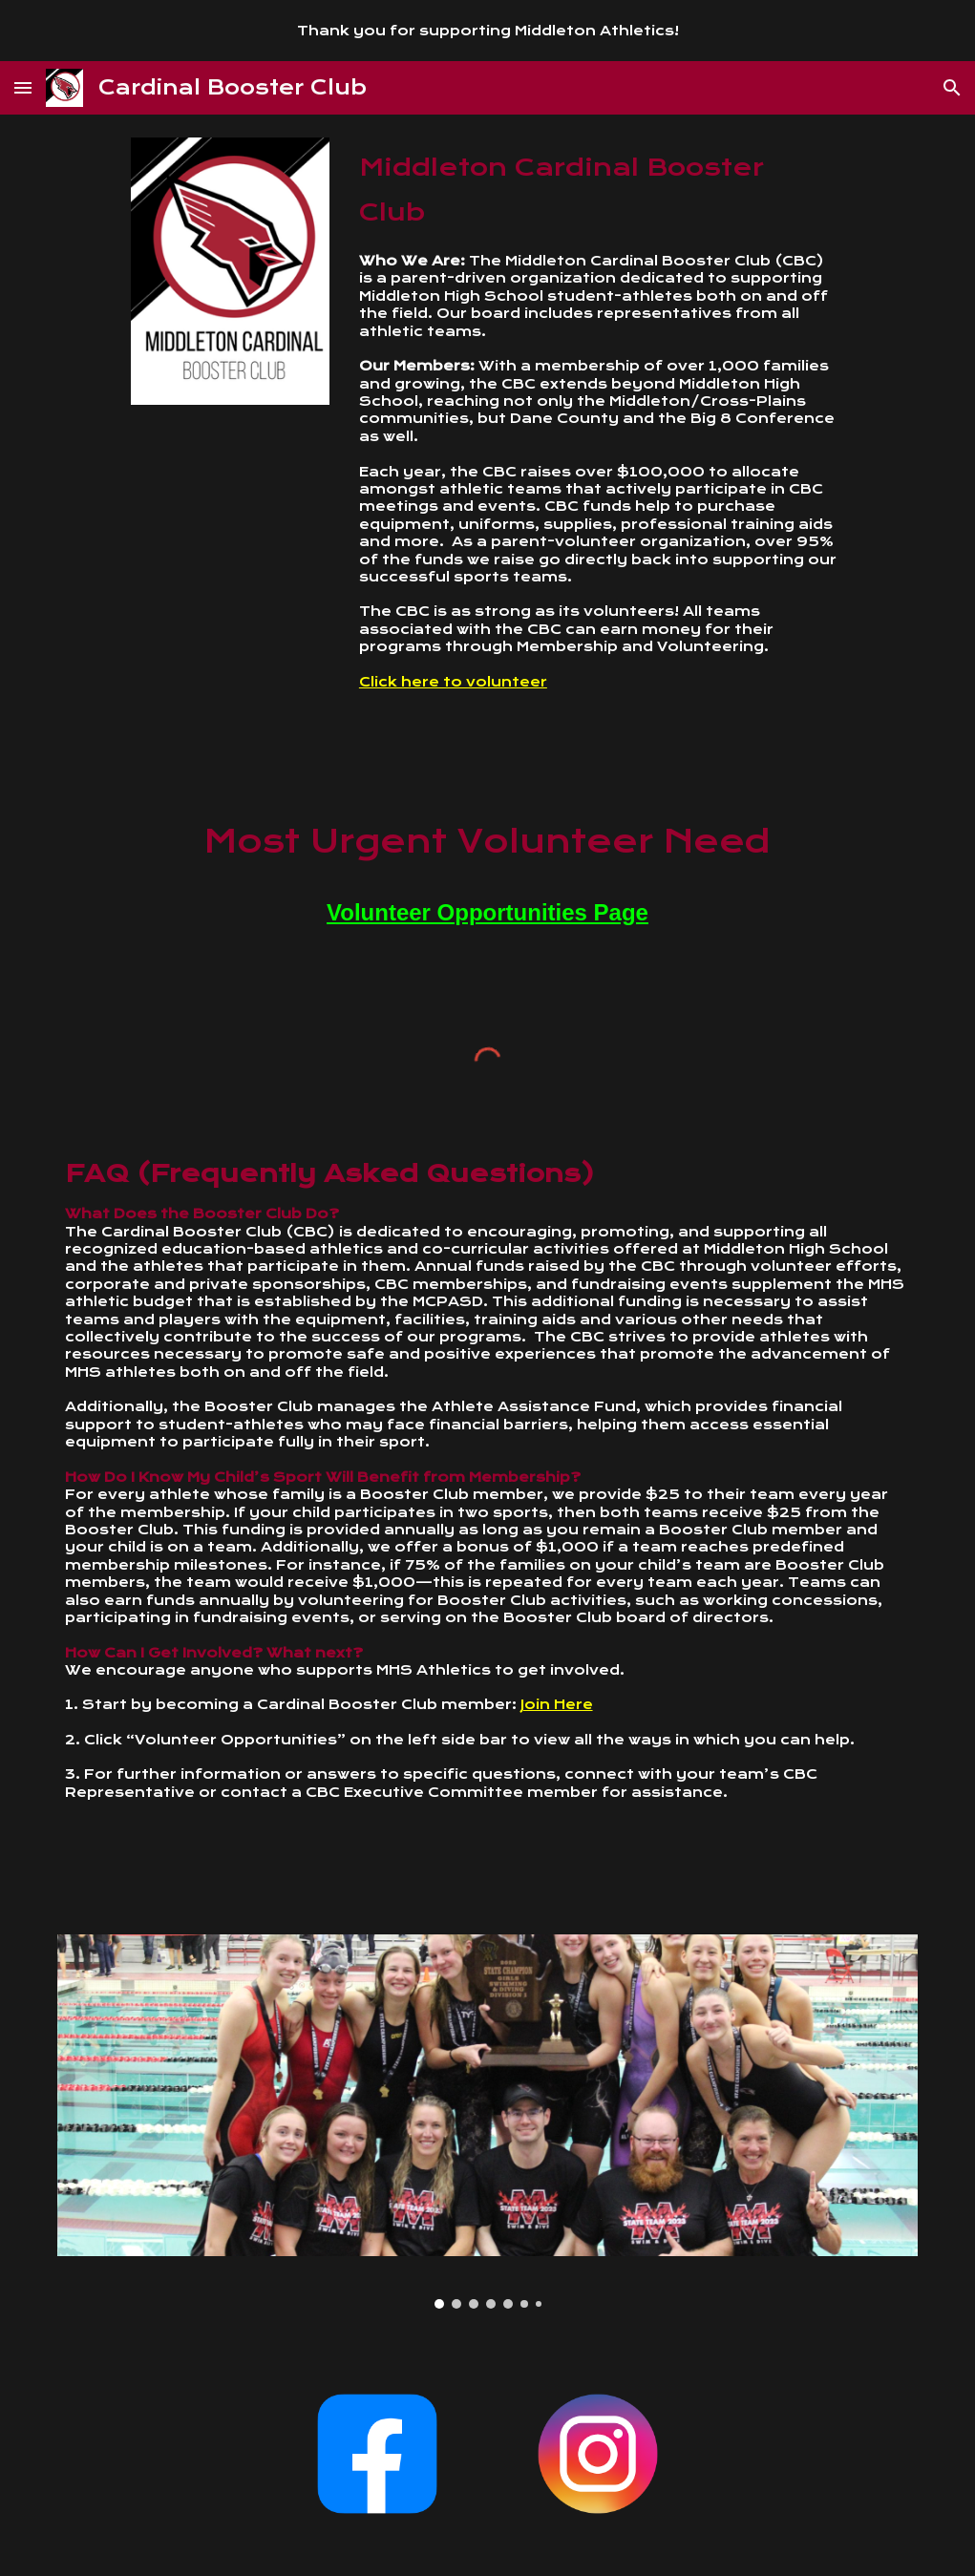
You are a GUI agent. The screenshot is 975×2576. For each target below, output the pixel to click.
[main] (597, 452)
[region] (487, 30)
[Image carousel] (488, 2121)
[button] (23, 87)
